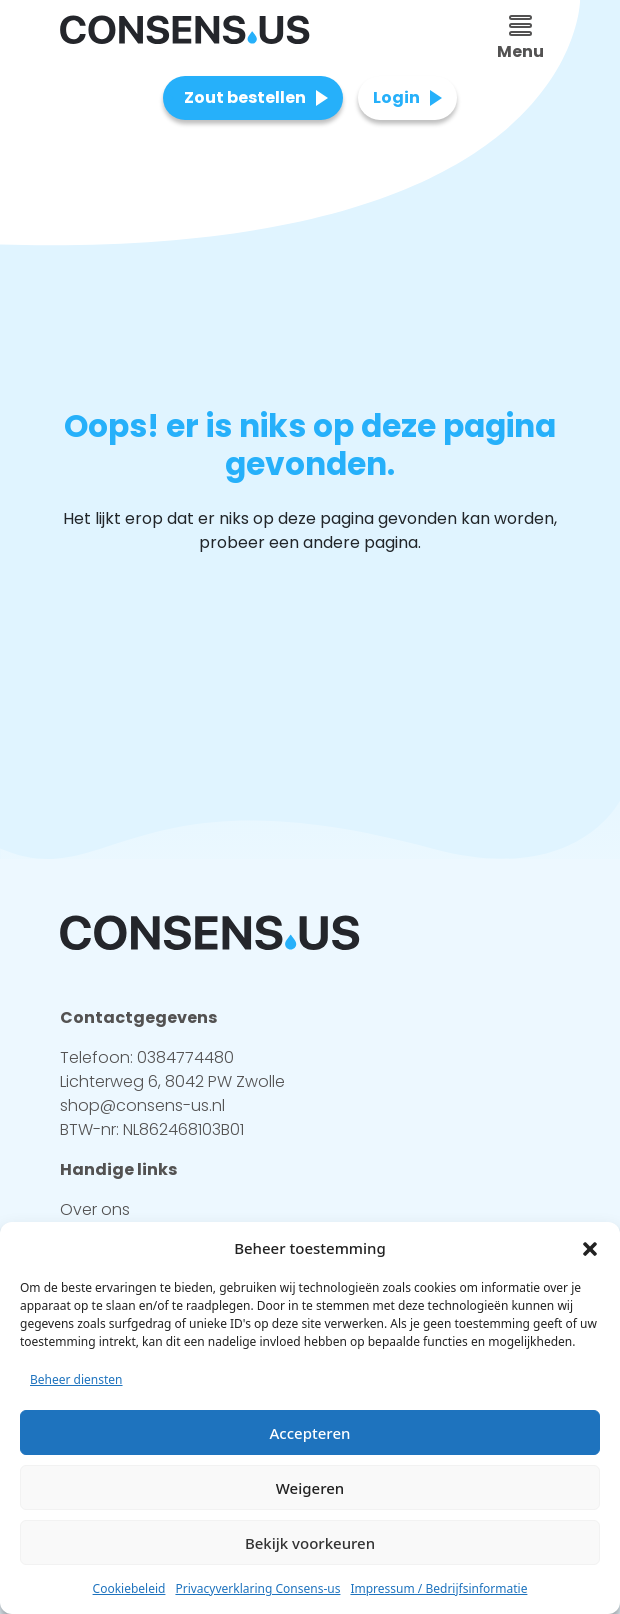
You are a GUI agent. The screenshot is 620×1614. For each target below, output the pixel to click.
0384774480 (185, 1057)
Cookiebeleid (129, 1588)
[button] (590, 1248)
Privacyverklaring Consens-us (257, 1588)
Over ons (95, 1209)
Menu (520, 39)
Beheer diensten (76, 1379)
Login (396, 97)
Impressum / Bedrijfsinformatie (438, 1588)
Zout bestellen (245, 97)
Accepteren (310, 1433)
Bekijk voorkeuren (310, 1543)
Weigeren (310, 1488)
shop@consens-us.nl (142, 1105)
